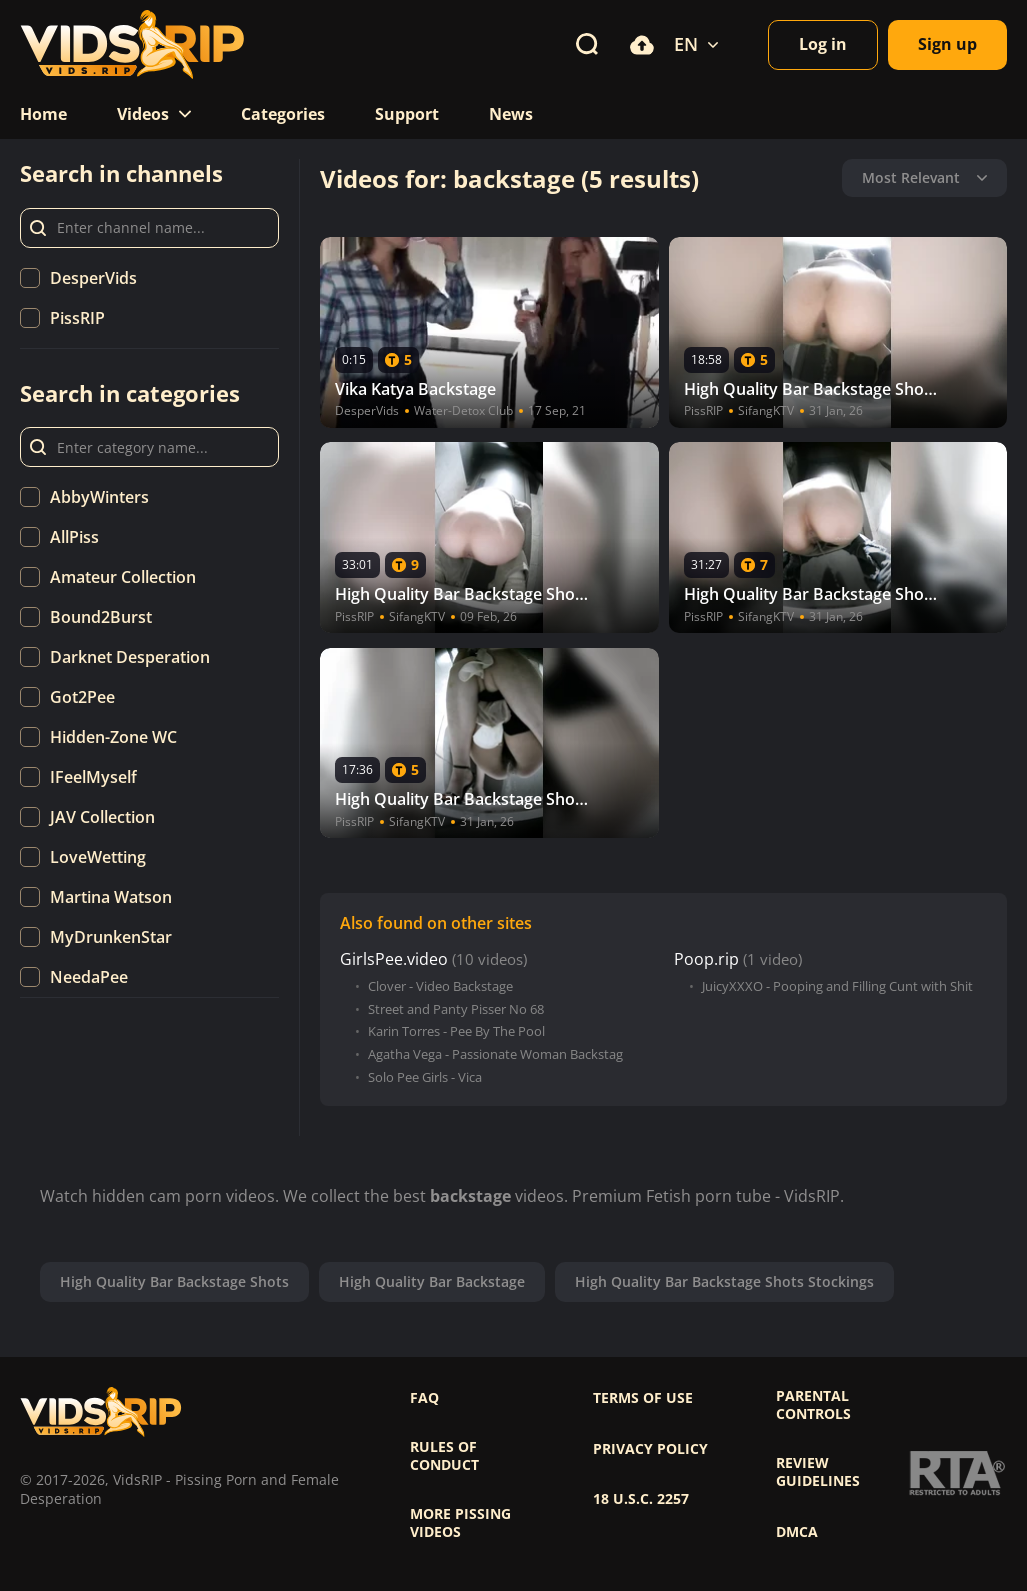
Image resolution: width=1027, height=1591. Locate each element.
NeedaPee (89, 977)
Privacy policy (650, 1449)
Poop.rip (706, 959)
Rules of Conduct (444, 1456)
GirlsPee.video (394, 959)
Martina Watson (111, 897)
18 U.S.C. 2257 (641, 1499)
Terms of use (643, 1398)
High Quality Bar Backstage (432, 1281)
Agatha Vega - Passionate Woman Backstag (495, 1054)
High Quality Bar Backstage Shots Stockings (724, 1281)
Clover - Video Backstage (440, 986)
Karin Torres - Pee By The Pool (456, 1031)
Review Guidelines (818, 1472)
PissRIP (77, 318)
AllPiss (74, 537)
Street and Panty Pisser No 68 (456, 1009)
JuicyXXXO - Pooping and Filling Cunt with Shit (837, 986)
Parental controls (813, 1405)
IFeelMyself (93, 777)
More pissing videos (460, 1523)
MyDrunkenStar (111, 937)
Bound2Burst (101, 617)
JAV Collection (102, 817)
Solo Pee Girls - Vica (425, 1077)
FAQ (424, 1398)
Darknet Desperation (130, 657)
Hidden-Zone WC (113, 737)
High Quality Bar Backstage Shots (174, 1281)
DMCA (797, 1532)
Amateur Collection (123, 577)
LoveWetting (98, 857)
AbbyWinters (99, 497)
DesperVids (93, 278)
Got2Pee (82, 697)
